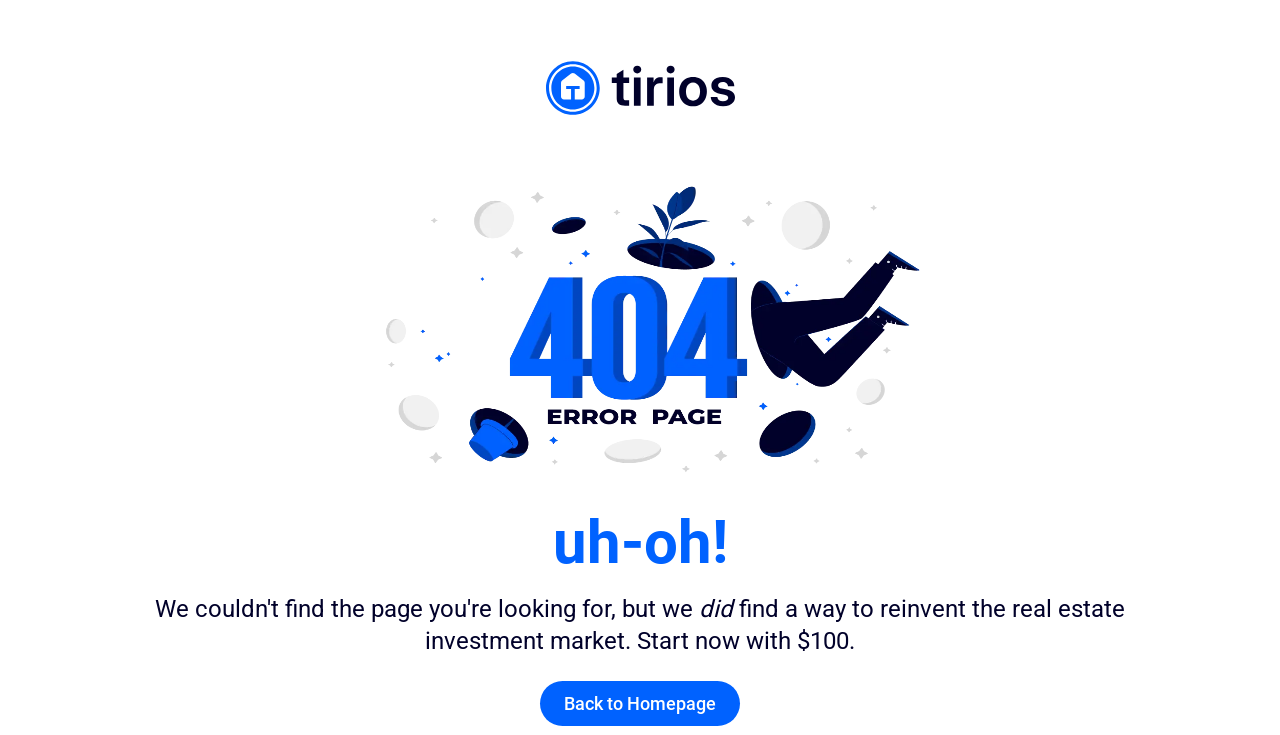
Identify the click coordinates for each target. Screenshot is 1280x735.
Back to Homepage (640, 703)
